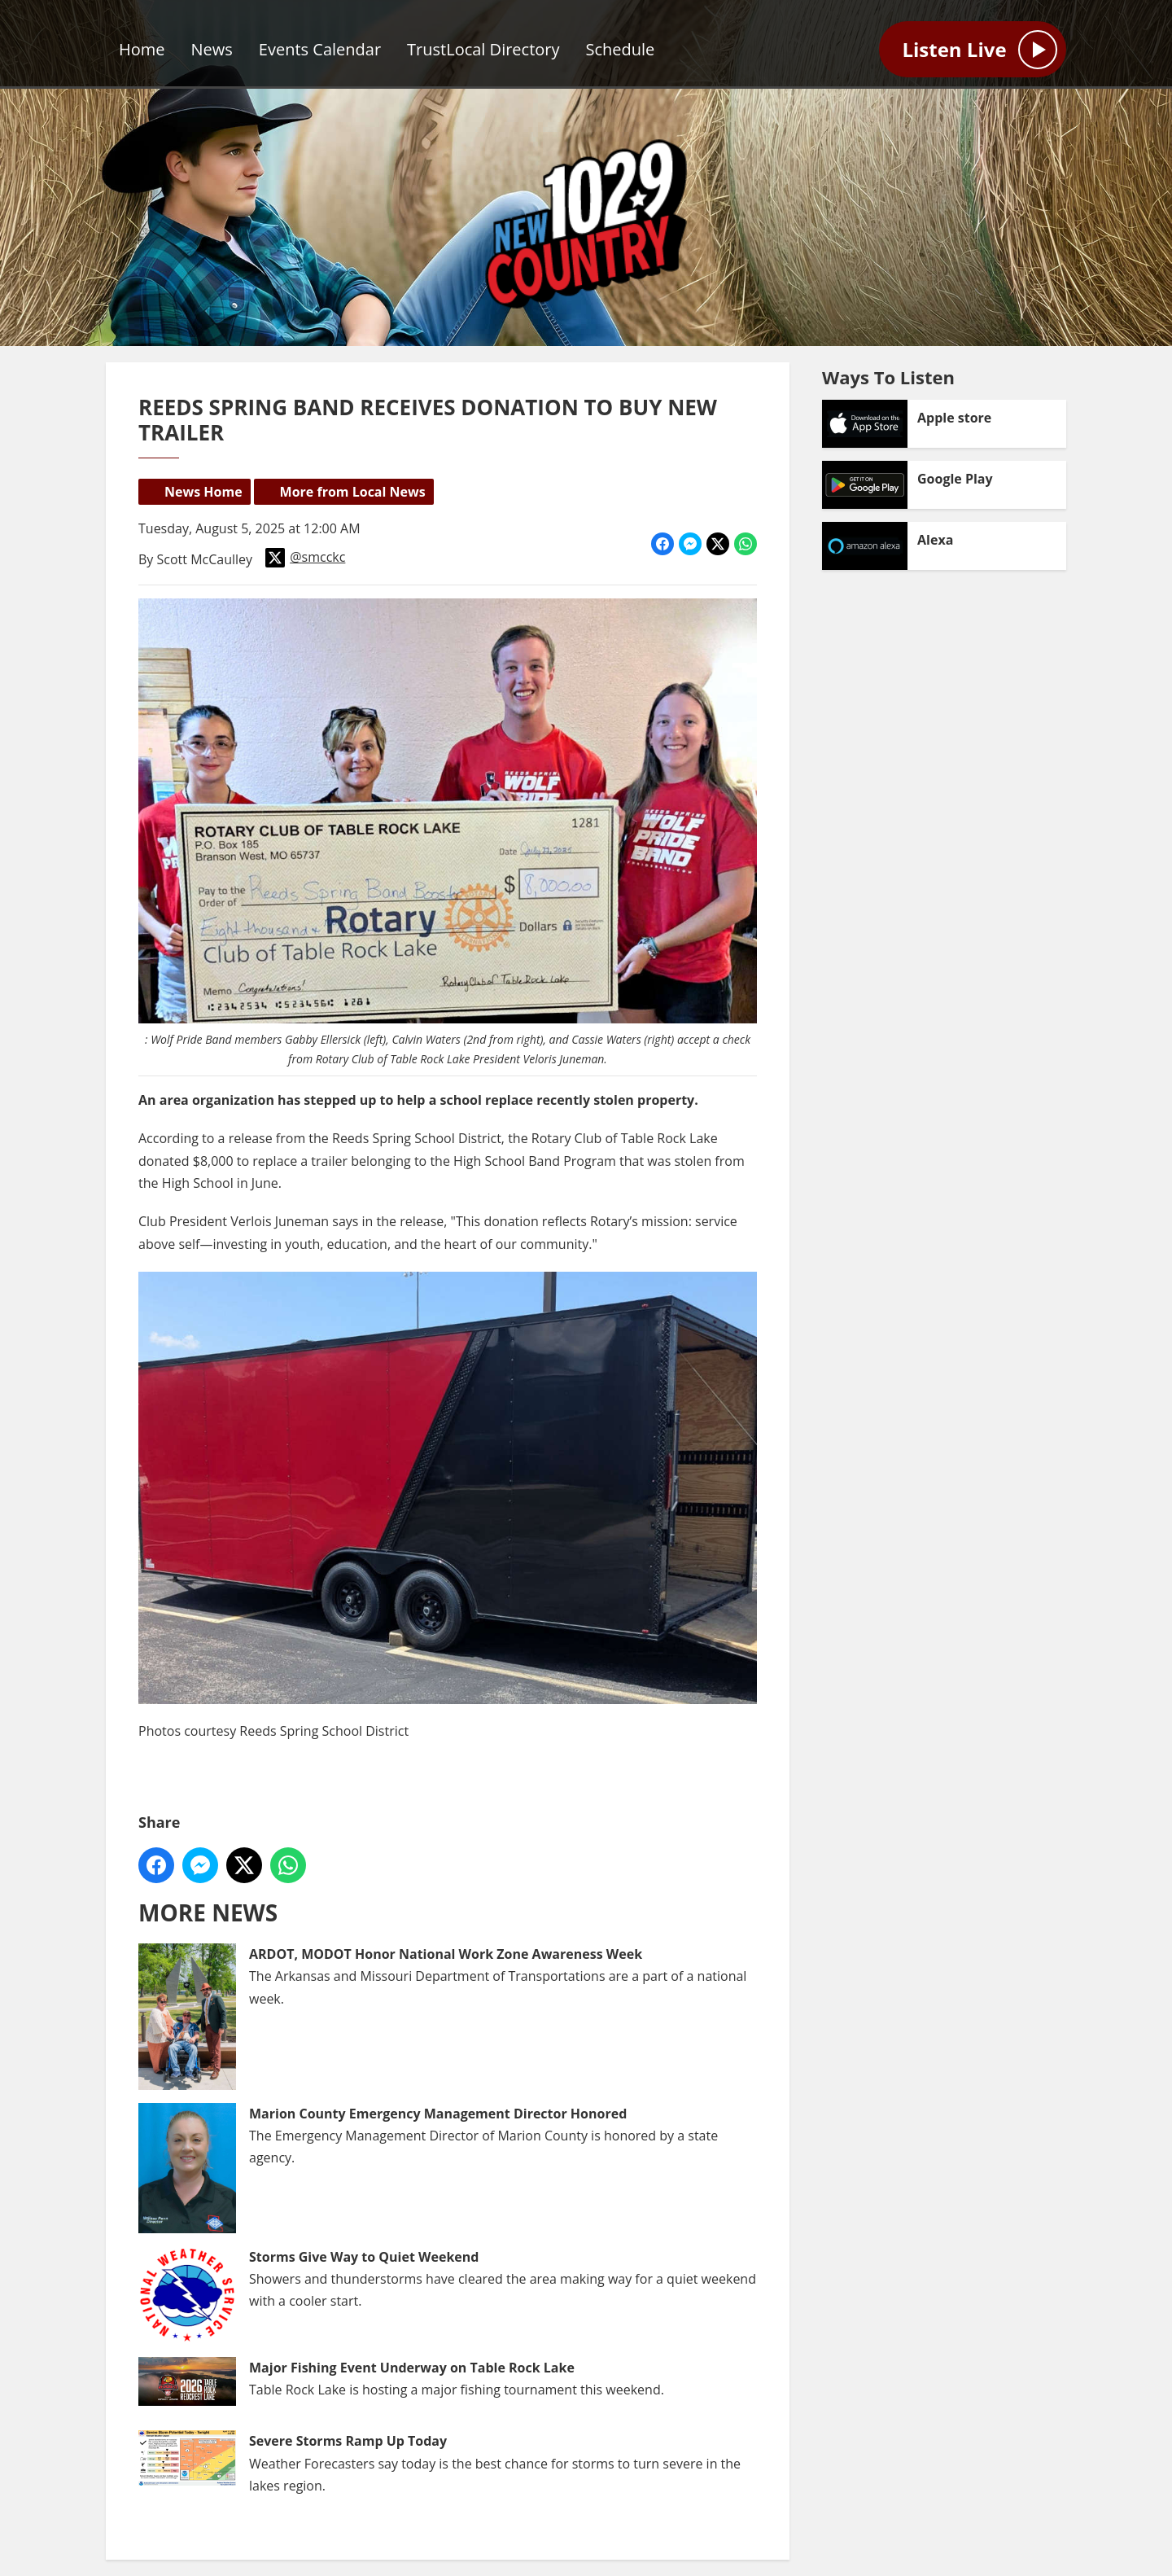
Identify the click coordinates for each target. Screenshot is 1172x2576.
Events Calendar (320, 49)
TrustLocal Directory (483, 49)
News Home (203, 492)
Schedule (620, 49)
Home (142, 49)
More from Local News (353, 492)
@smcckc (305, 558)
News (212, 49)
